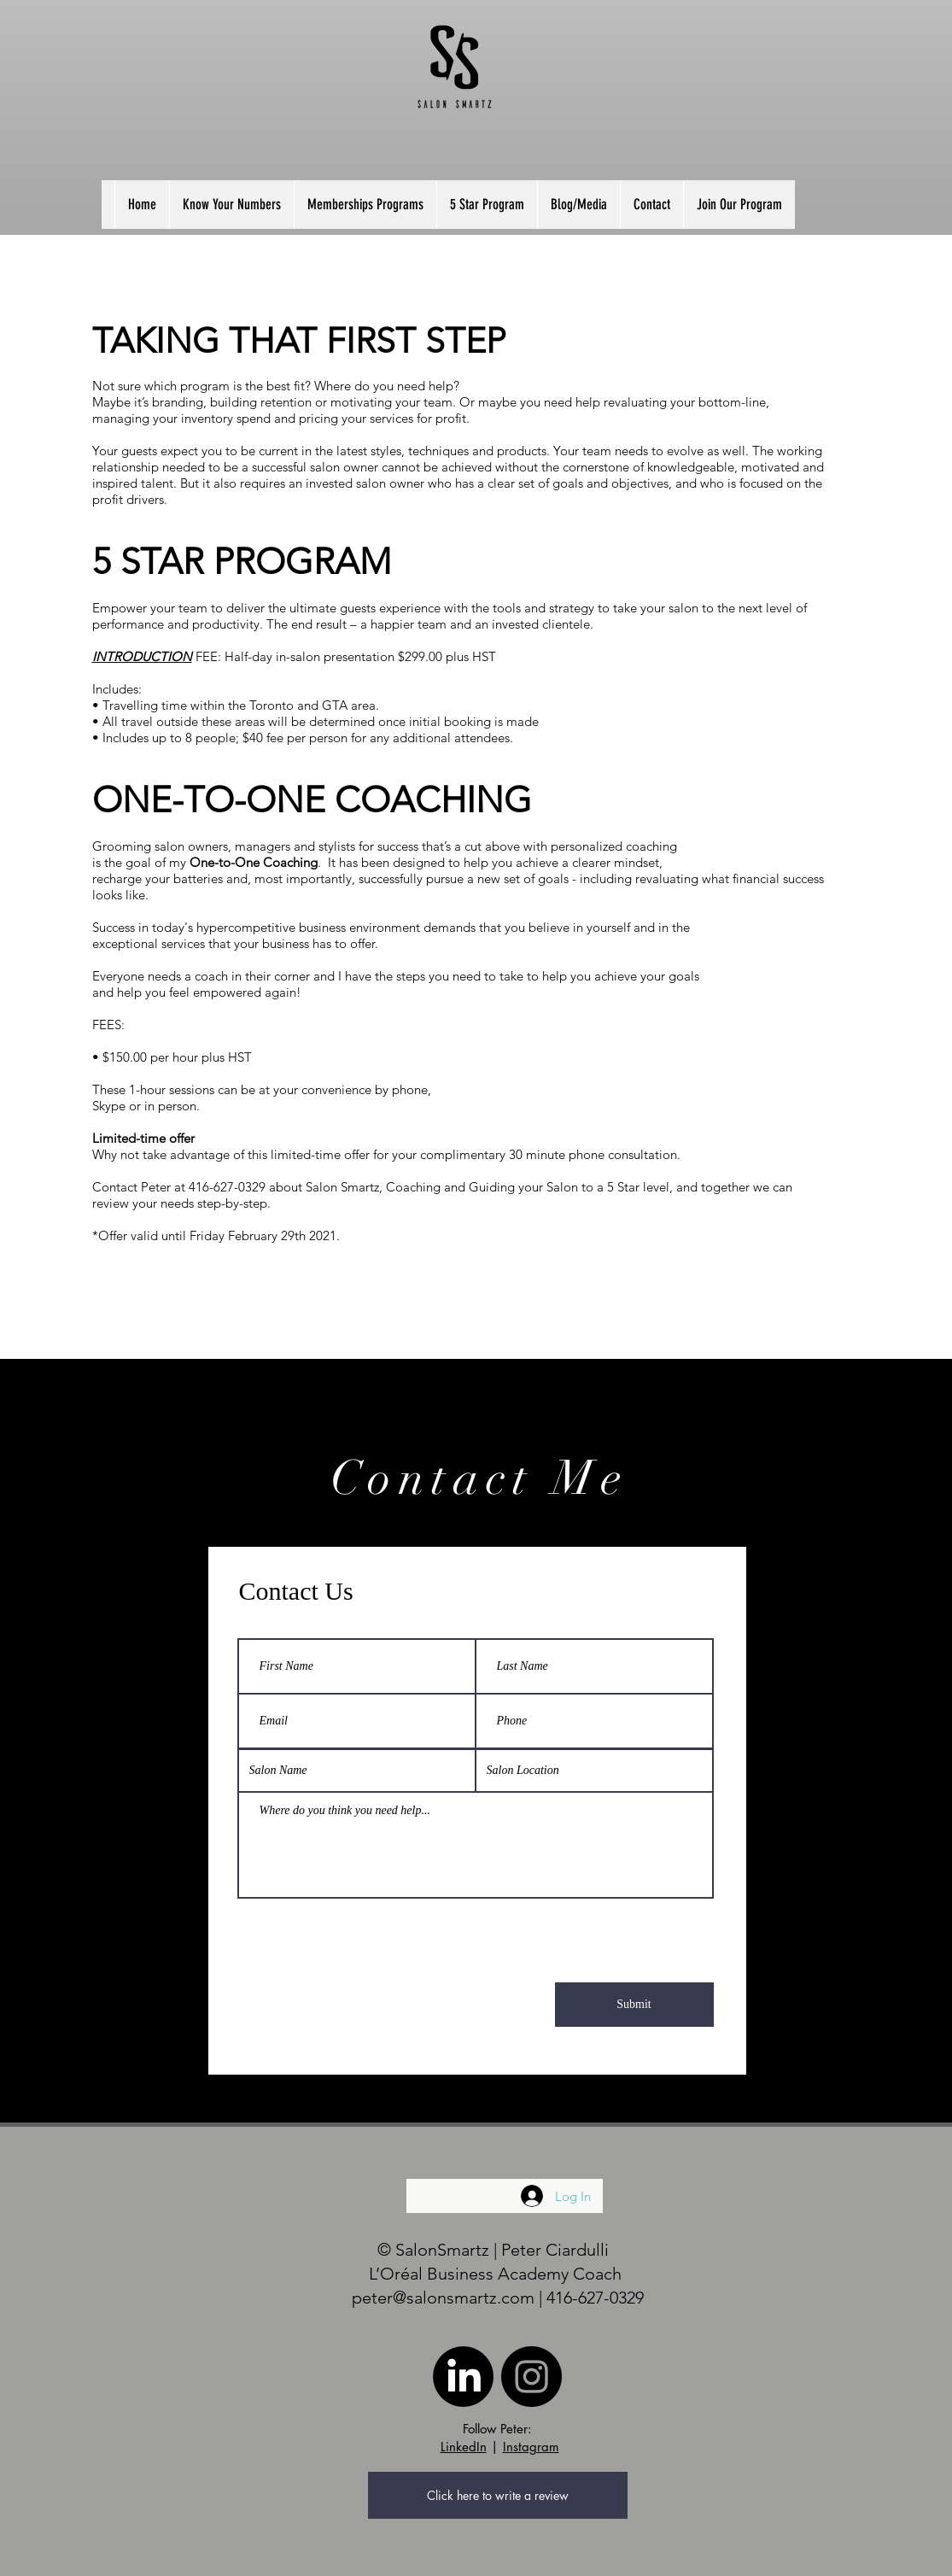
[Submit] (634, 2004)
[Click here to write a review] (498, 2495)
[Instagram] (531, 2376)
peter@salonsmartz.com (443, 2297)
